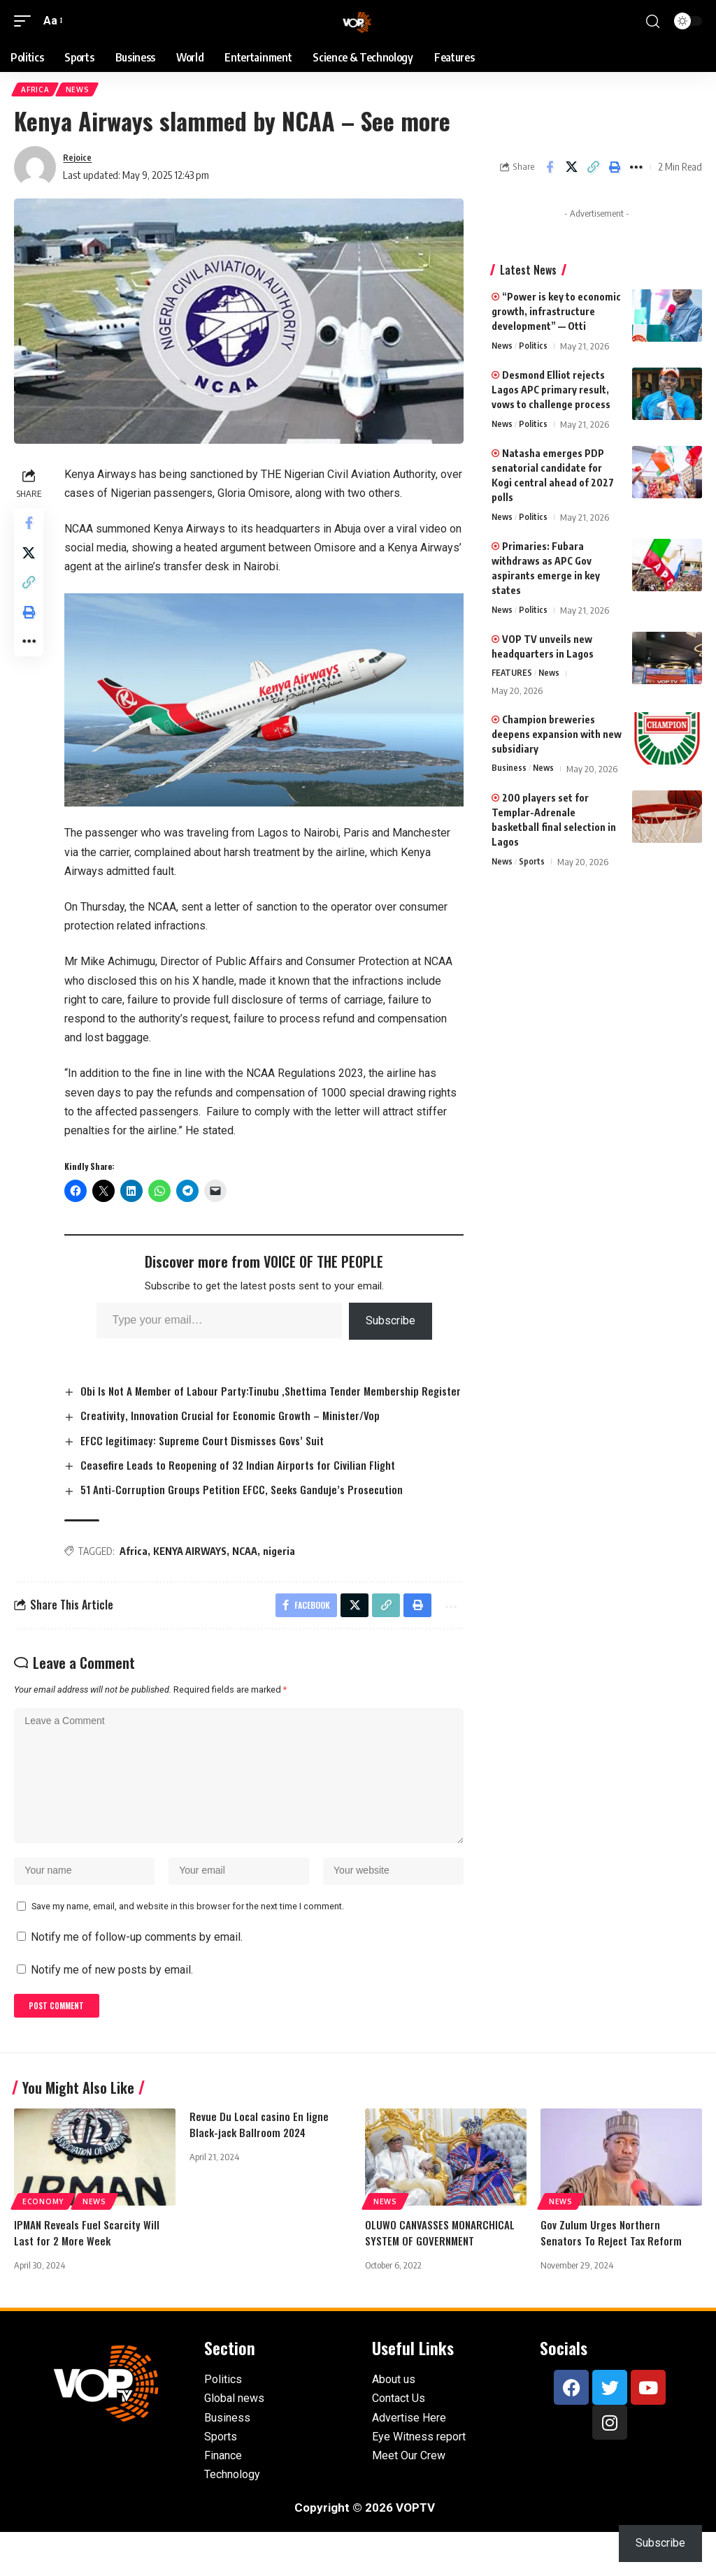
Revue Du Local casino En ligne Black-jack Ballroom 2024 (260, 2167)
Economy (43, 2245)
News (81, 91)
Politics (535, 348)
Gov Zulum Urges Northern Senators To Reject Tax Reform (612, 2275)
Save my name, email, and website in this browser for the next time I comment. (187, 1945)
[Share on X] (571, 170)
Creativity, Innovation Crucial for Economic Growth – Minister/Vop (237, 1432)
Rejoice (79, 160)
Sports (534, 865)
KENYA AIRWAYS (194, 1570)
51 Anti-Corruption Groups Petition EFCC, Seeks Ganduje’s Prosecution (249, 1508)
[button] (26, 20)
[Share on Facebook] (549, 170)
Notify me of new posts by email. (112, 2009)
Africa (36, 91)
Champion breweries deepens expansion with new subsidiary (557, 737)
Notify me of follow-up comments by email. (137, 1976)
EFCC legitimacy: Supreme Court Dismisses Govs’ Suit (209, 1457)
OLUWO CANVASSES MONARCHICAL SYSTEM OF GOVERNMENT (442, 2275)
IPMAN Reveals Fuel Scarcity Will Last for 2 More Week (89, 2275)
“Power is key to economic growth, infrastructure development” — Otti (556, 314)
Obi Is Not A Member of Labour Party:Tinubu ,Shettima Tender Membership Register (249, 1400)
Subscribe (392, 1321)
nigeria (283, 1570)
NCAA (249, 1570)
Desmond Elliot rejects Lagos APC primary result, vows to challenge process (551, 392)
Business (509, 772)
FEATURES (513, 676)
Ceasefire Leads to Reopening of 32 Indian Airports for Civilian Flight (245, 1483)
